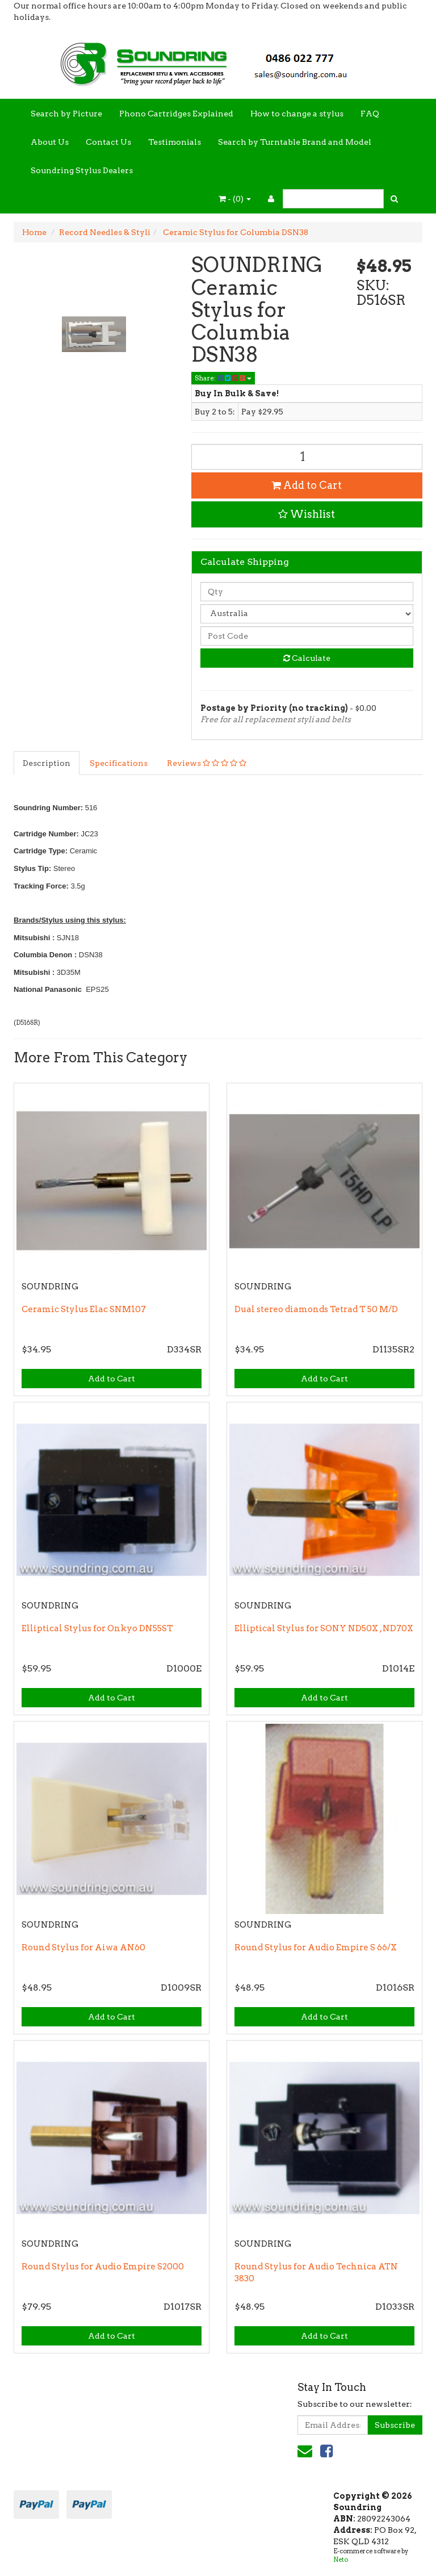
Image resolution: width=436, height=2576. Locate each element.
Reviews (206, 763)
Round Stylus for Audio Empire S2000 (103, 2266)
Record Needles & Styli (104, 232)
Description (46, 763)
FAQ (369, 113)
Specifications (119, 763)
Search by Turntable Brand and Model (294, 141)
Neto (340, 2560)
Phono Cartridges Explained (176, 113)
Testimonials (174, 141)
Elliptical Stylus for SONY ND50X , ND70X (323, 1628)
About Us (50, 141)
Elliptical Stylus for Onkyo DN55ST (97, 1628)
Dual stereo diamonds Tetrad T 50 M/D (316, 1309)
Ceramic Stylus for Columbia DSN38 (234, 232)
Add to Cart (306, 485)
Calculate (306, 658)
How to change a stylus (296, 113)
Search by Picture (66, 113)
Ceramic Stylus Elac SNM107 (84, 1309)
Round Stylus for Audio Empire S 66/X (315, 1947)
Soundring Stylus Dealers (82, 170)
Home (34, 232)
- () (235, 198)
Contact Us (108, 141)
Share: (223, 378)
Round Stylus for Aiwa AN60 (83, 1947)
